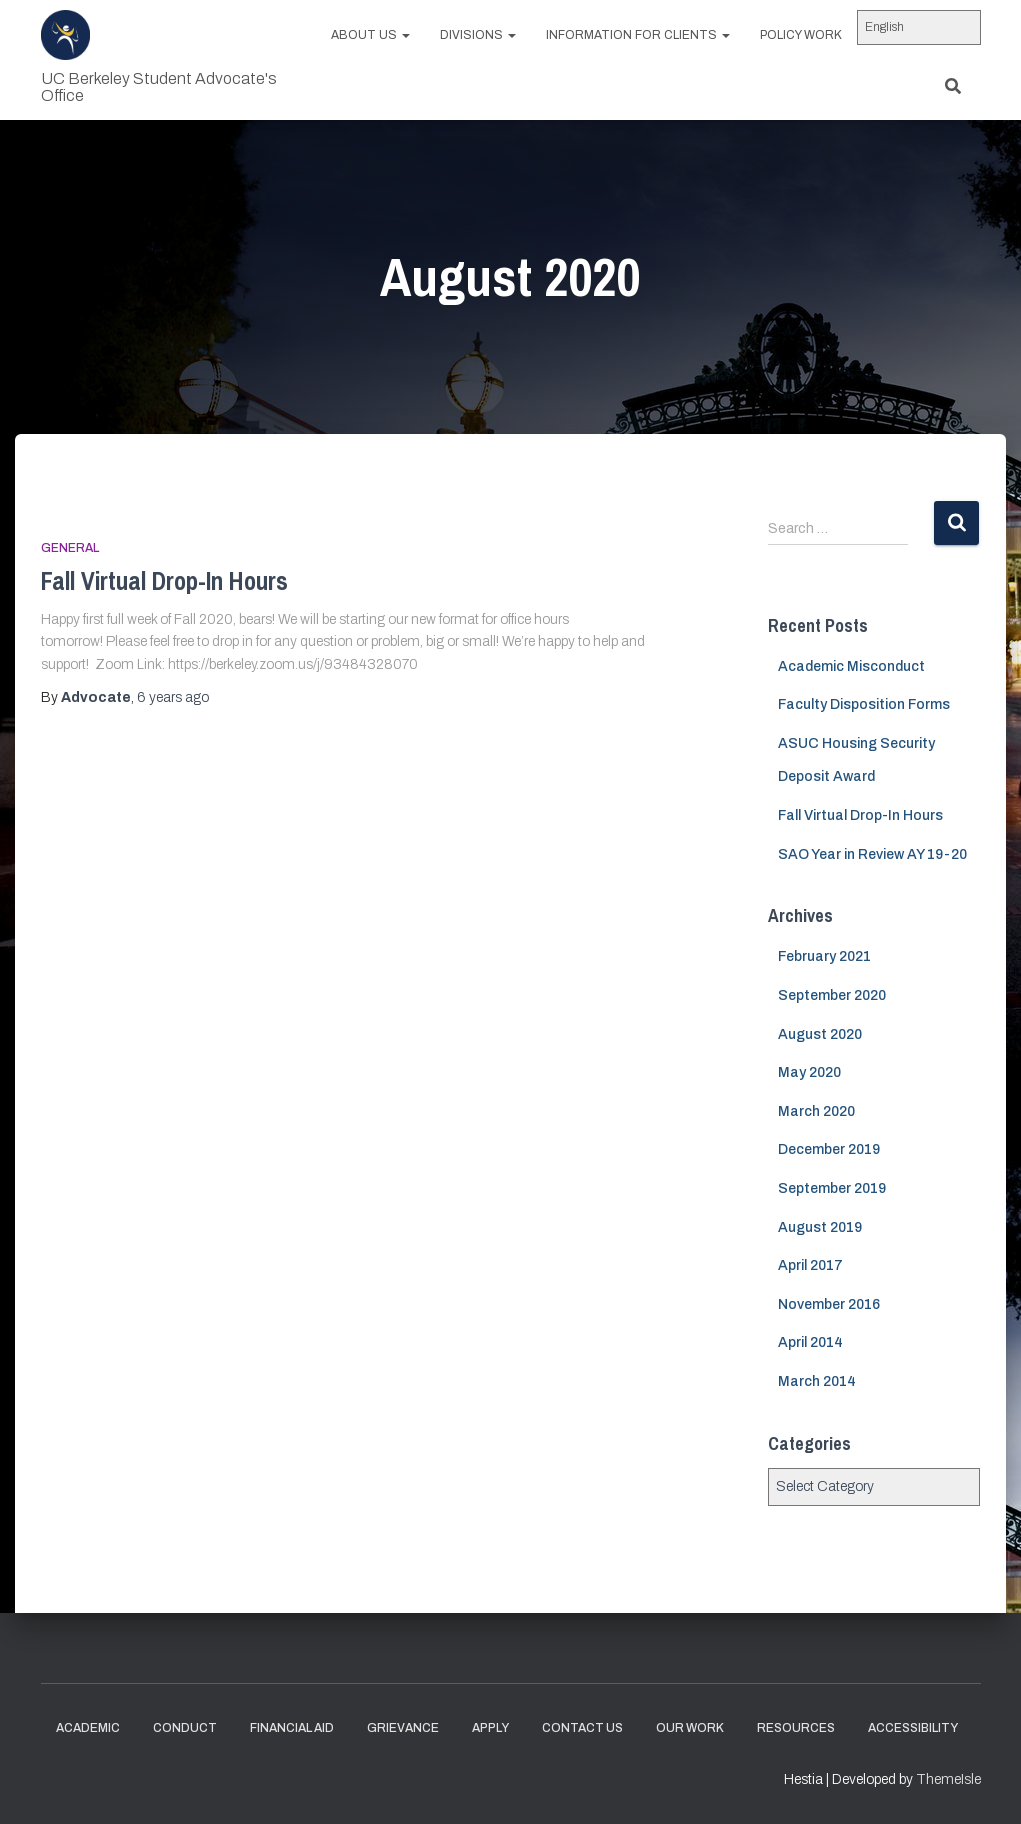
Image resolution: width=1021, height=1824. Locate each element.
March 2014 (817, 1381)
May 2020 (809, 1072)
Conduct (185, 1728)
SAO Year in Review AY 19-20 (872, 854)
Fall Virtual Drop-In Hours (164, 581)
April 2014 (810, 1342)
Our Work (690, 1728)
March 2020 (816, 1111)
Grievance (403, 1728)
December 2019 (829, 1149)
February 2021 (824, 956)
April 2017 (810, 1265)
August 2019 (820, 1227)
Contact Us (582, 1728)
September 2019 (832, 1188)
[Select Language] (919, 27)
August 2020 (820, 1034)
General (70, 548)
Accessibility (913, 1728)
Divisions (478, 35)
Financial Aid (292, 1728)
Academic (88, 1728)
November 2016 (829, 1304)
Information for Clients (638, 35)
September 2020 (832, 995)
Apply (490, 1728)
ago (173, 697)
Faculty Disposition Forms (864, 704)
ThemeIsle (948, 1779)
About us (370, 35)
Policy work (801, 35)
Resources (796, 1728)
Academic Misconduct (851, 666)
